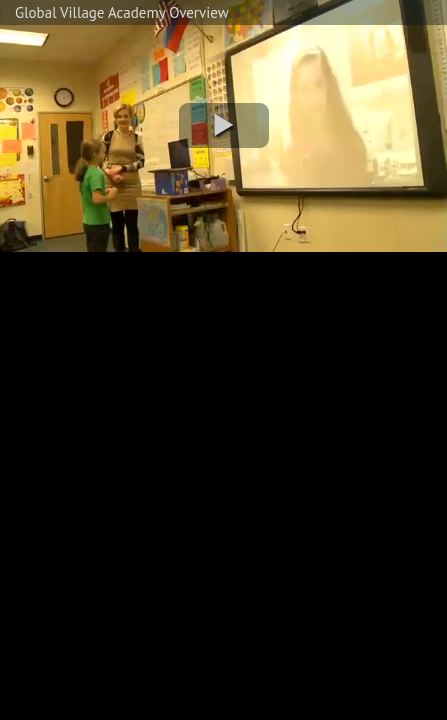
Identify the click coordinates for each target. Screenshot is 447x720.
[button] (224, 125)
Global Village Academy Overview (122, 12)
